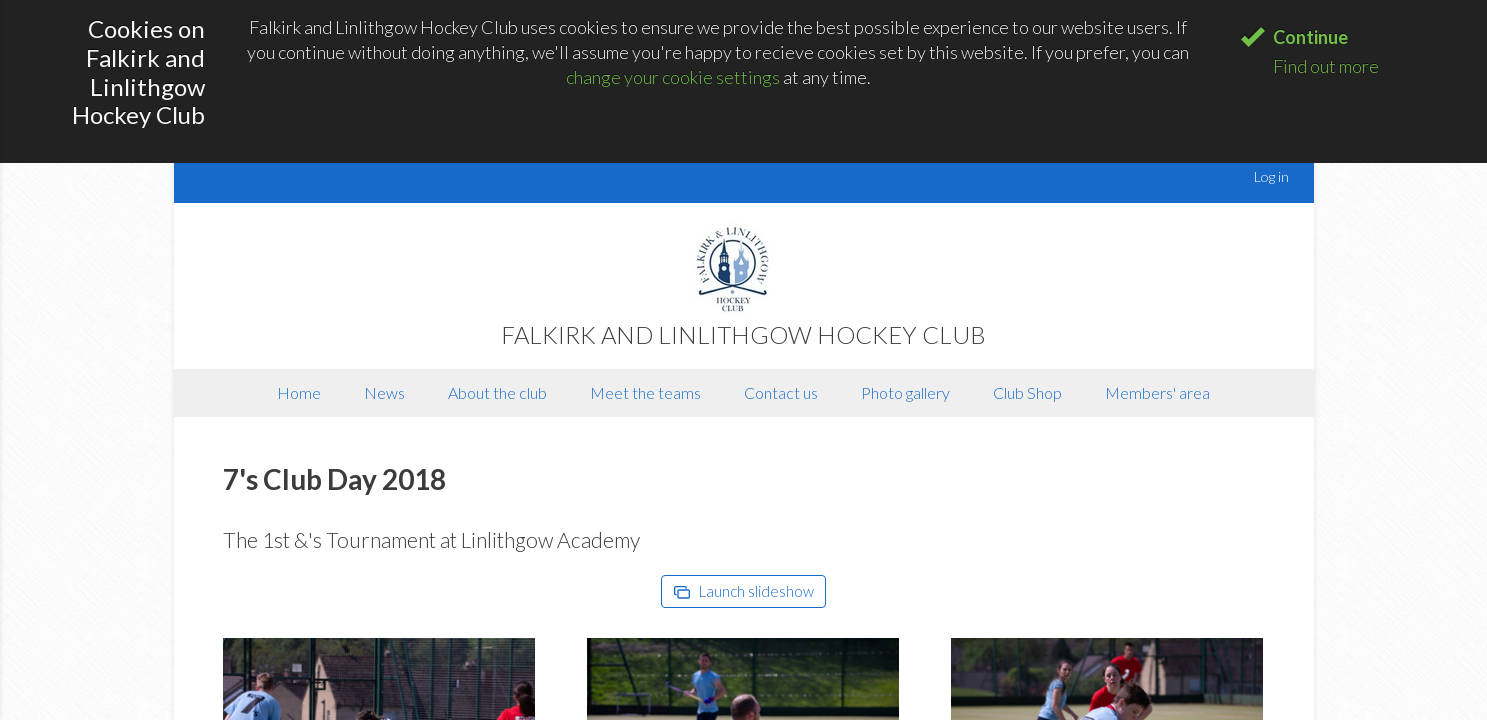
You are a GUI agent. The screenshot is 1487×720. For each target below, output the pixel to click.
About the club (497, 392)
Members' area (1157, 392)
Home (299, 392)
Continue (1310, 37)
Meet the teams (645, 392)
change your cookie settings (673, 77)
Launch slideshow (744, 591)
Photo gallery (905, 392)
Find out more (1326, 66)
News (384, 392)
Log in (1271, 176)
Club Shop (1027, 392)
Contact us (781, 392)
